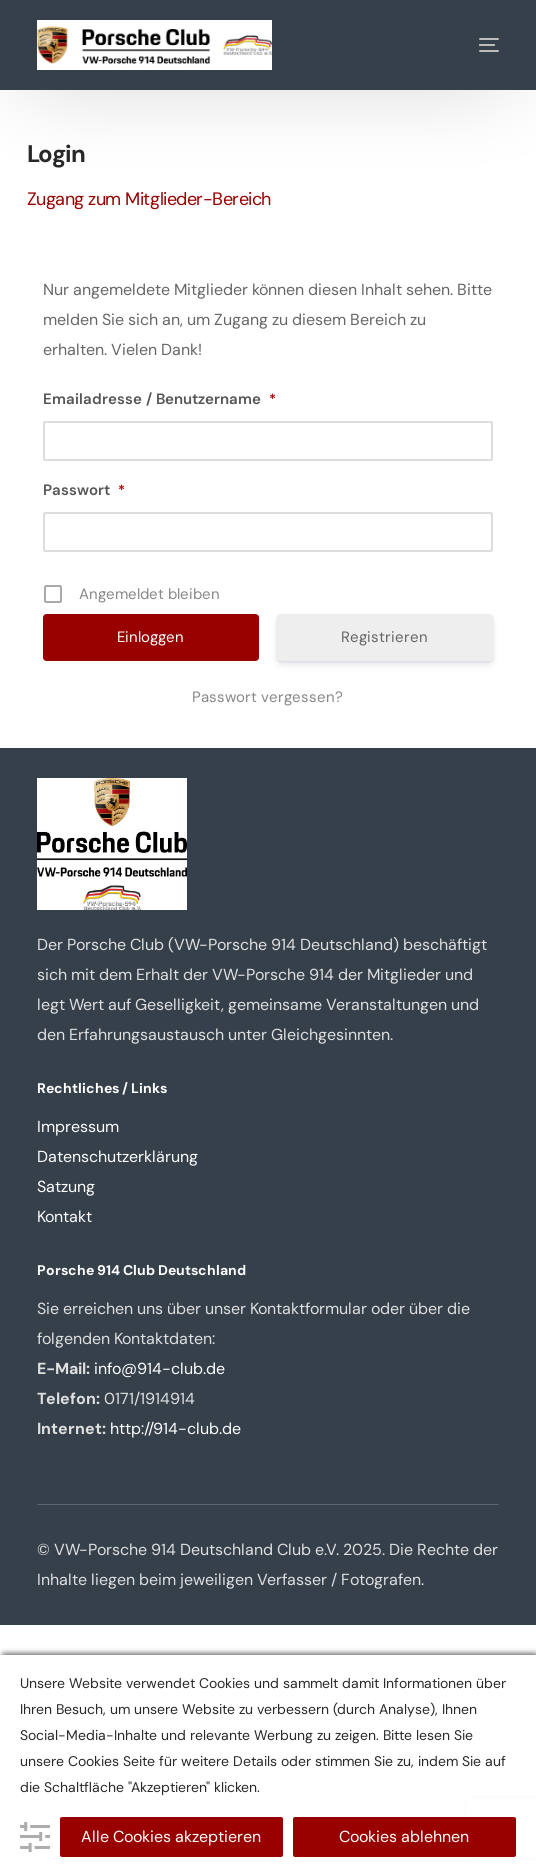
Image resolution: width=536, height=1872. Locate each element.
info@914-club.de (159, 1368)
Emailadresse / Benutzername (159, 399)
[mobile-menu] (474, 45)
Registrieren (384, 637)
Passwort (84, 490)
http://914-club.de (175, 1428)
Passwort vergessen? (267, 697)
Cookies (93, 1761)
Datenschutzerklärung (117, 1156)
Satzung (66, 1186)
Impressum (78, 1126)
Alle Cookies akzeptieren (171, 1836)
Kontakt (64, 1216)
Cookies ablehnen (404, 1836)
